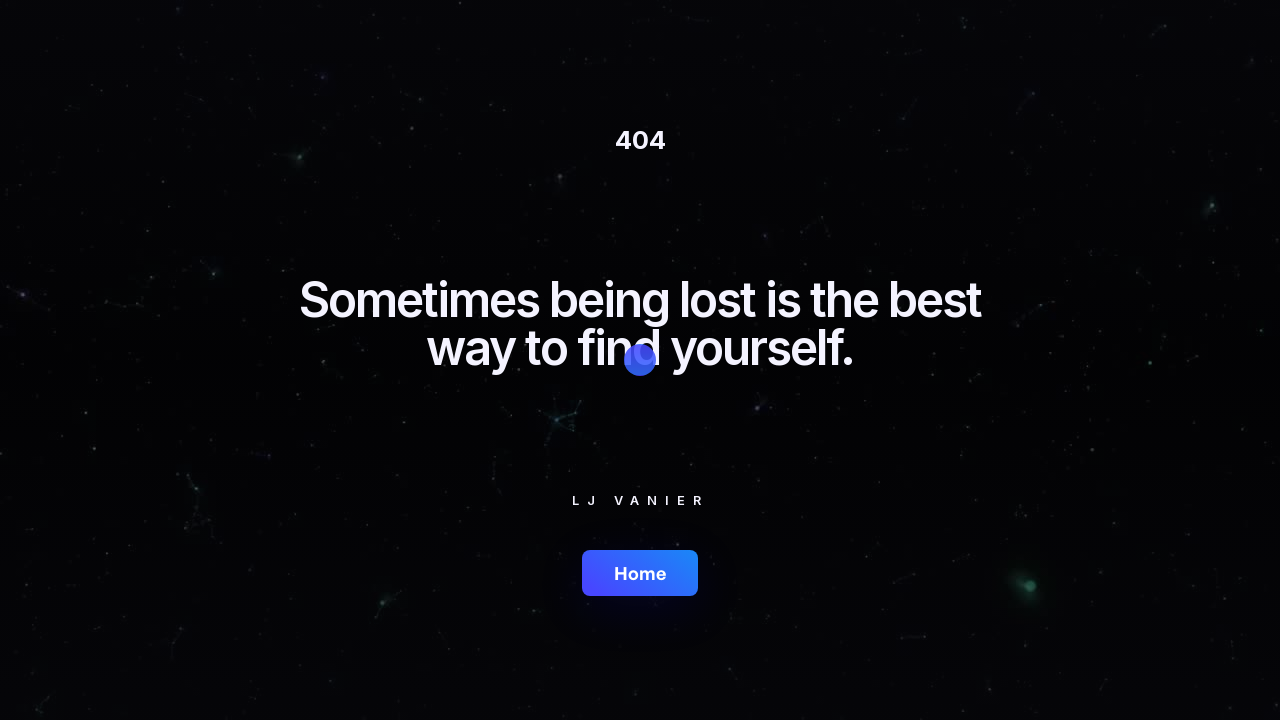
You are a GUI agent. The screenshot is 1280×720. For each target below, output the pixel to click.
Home (640, 573)
